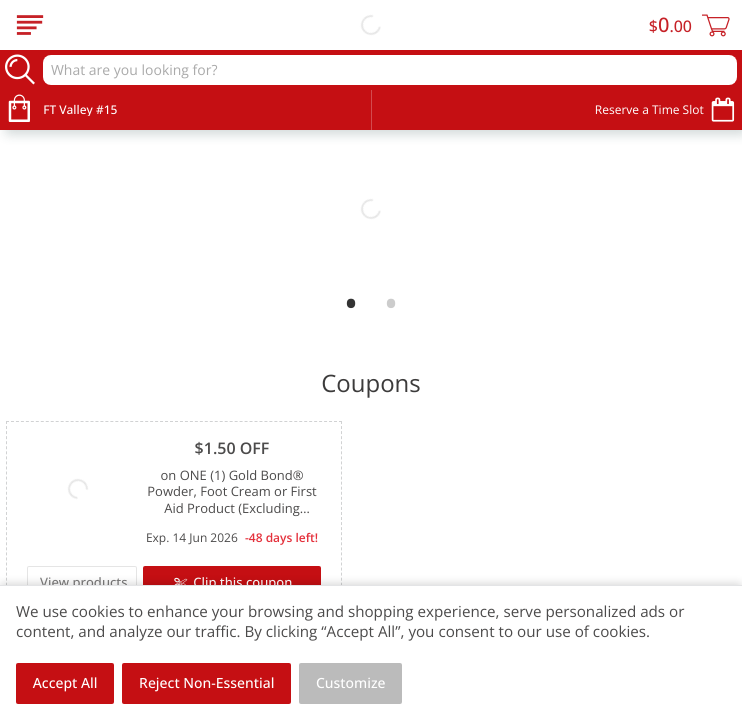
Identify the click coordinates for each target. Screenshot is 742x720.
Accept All (65, 683)
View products (84, 582)
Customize (351, 683)
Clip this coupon (241, 582)
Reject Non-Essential (206, 683)
